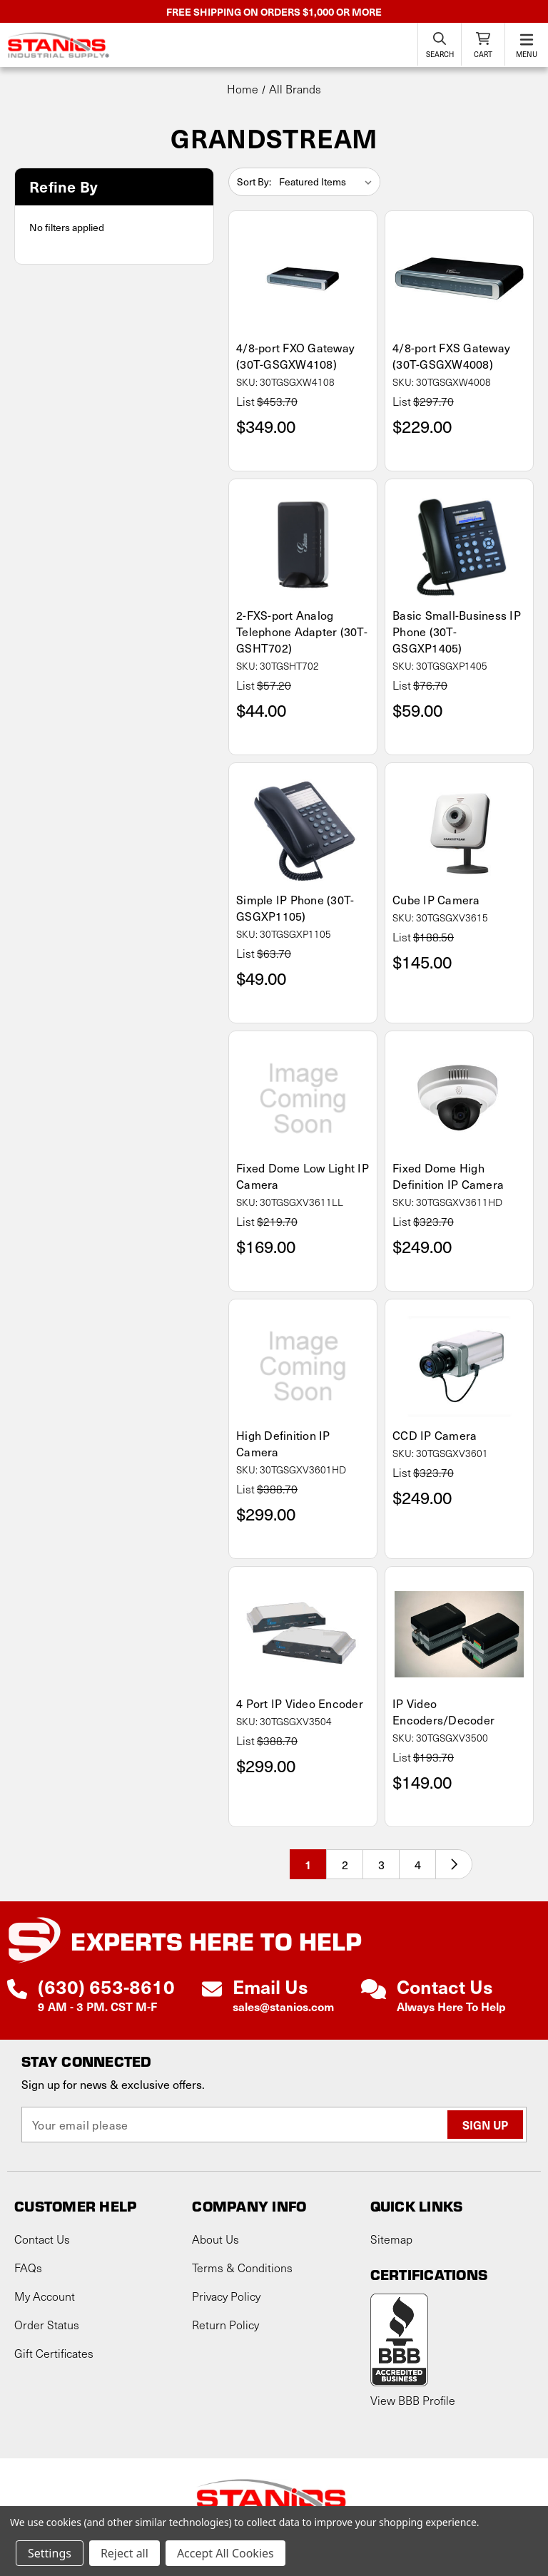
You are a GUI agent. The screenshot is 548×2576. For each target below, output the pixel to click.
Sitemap (391, 2239)
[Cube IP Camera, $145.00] (459, 830)
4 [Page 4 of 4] (418, 1864)
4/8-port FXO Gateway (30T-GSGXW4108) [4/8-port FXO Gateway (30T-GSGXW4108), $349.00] (295, 355)
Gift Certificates (53, 2353)
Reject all (124, 2553)
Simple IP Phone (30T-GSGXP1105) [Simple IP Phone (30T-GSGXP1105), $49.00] (295, 907)
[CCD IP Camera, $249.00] (459, 1367)
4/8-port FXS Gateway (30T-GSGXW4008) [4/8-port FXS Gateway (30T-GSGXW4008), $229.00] (451, 355)
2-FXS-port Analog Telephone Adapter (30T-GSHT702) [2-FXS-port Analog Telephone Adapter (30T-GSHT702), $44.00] (301, 631)
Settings (49, 2553)
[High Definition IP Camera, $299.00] (302, 1367)
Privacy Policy (226, 2296)
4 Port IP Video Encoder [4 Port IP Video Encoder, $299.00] (299, 1703)
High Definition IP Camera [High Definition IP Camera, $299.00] (283, 1443)
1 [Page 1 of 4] (308, 1864)
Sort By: (254, 181)
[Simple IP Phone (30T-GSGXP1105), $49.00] (302, 830)
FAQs (28, 2267)
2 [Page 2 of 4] (345, 1864)
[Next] (454, 1864)
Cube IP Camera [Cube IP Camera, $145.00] (436, 899)
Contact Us (42, 2239)
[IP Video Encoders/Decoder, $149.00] (459, 1634)
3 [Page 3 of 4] (381, 1864)
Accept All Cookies (225, 2553)
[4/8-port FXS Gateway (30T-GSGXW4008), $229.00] (459, 278)
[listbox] (328, 181)
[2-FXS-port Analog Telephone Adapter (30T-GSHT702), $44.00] (302, 547)
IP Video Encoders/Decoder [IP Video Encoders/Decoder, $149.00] (443, 1711)
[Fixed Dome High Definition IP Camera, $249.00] (459, 1099)
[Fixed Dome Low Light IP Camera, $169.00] (302, 1099)
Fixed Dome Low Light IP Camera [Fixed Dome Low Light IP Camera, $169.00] (302, 1176)
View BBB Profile (412, 2400)
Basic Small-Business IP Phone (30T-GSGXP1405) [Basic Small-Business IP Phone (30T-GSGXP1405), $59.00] (456, 631)
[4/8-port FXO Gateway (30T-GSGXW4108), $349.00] (302, 278)
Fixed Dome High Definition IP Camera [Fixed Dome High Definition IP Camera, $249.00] (448, 1176)
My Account (44, 2296)
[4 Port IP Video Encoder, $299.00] (302, 1634)
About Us (215, 2239)
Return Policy (225, 2324)
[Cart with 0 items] (483, 44)
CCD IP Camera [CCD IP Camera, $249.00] (434, 1435)
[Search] (439, 44)
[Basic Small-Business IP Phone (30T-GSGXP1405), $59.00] (459, 547)
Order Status (46, 2324)
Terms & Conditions (242, 2267)
